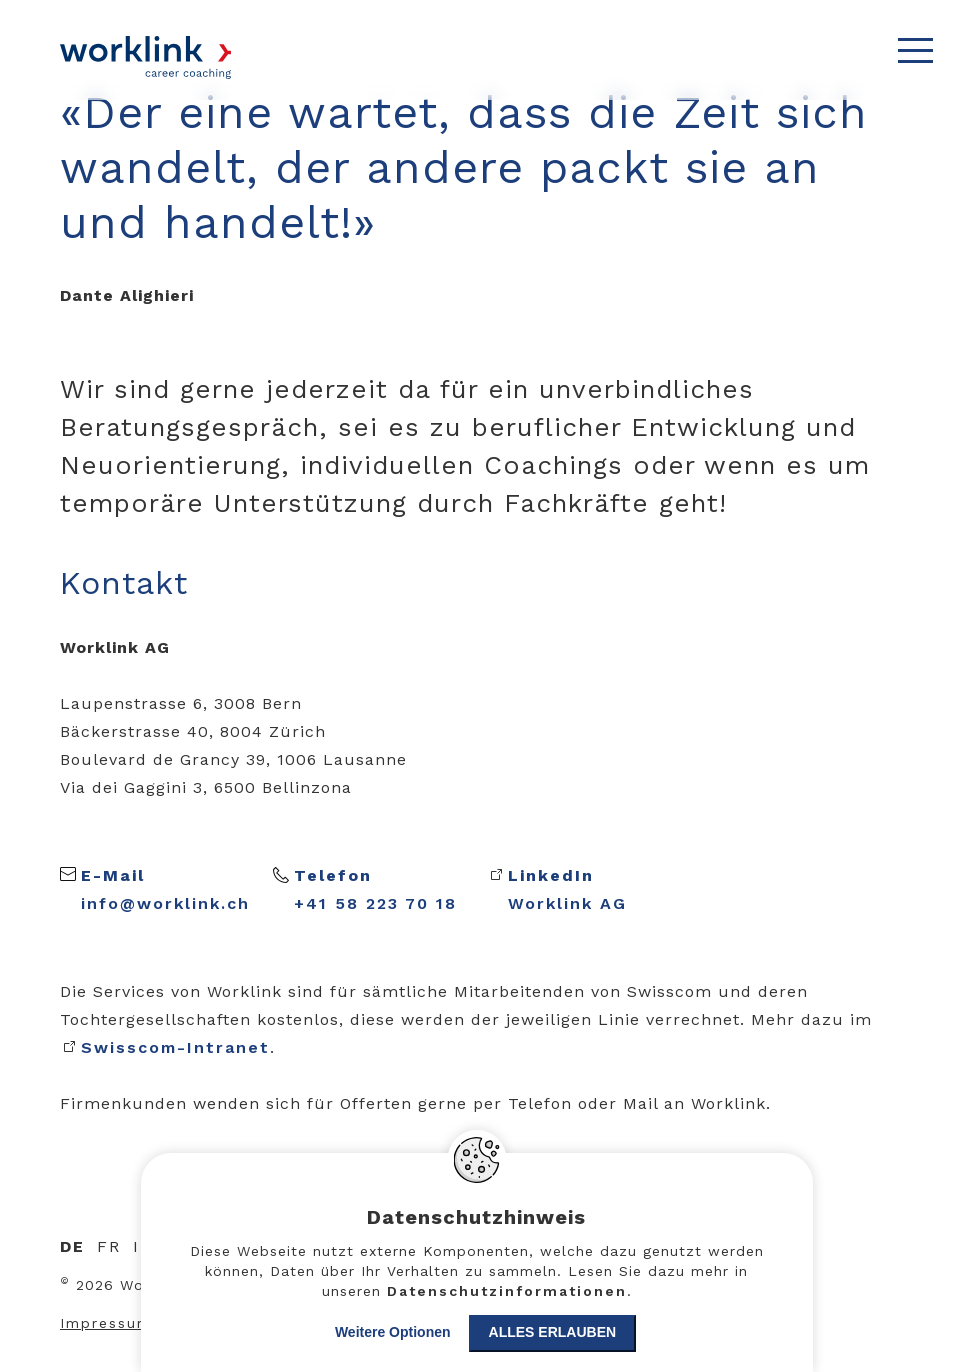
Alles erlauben (553, 1332)
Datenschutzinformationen (507, 1291)
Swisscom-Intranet (175, 1047)
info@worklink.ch (165, 887)
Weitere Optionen (393, 1332)
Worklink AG (567, 889)
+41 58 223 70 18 (375, 887)
